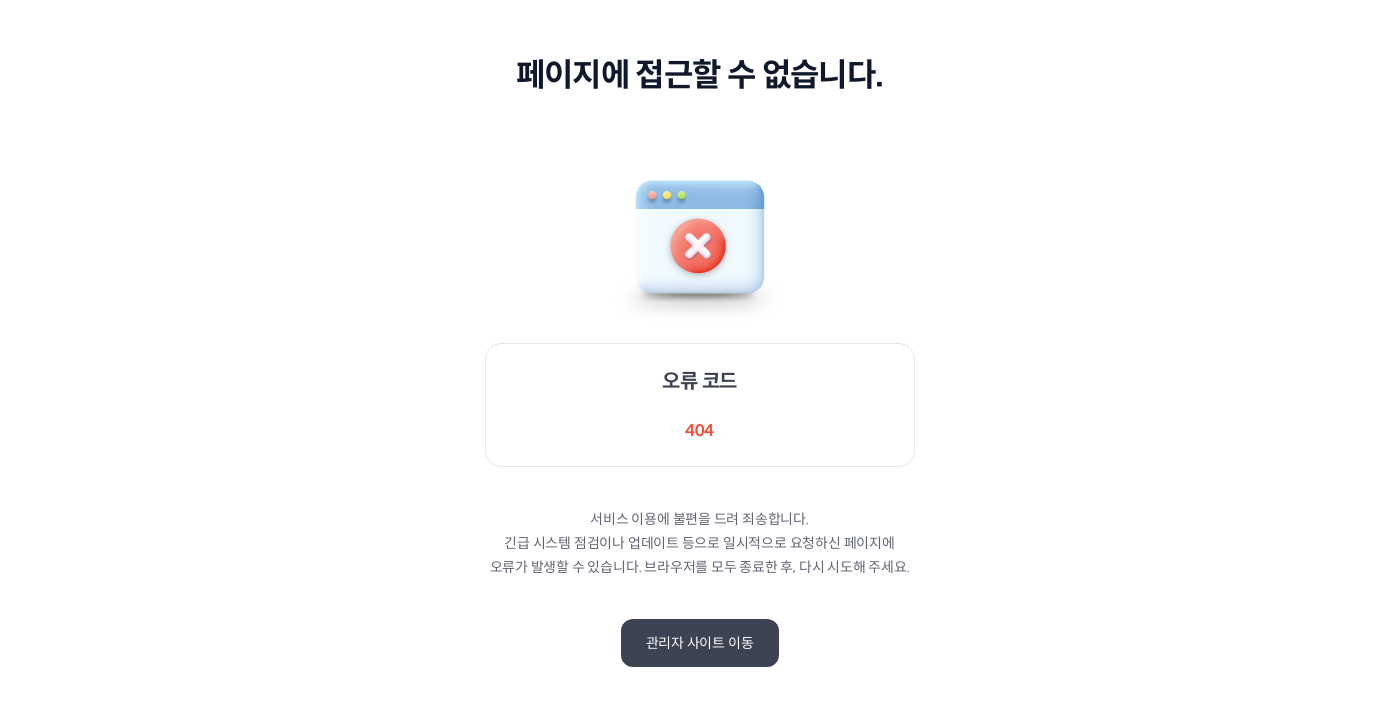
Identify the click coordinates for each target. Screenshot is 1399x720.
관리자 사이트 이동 (700, 643)
